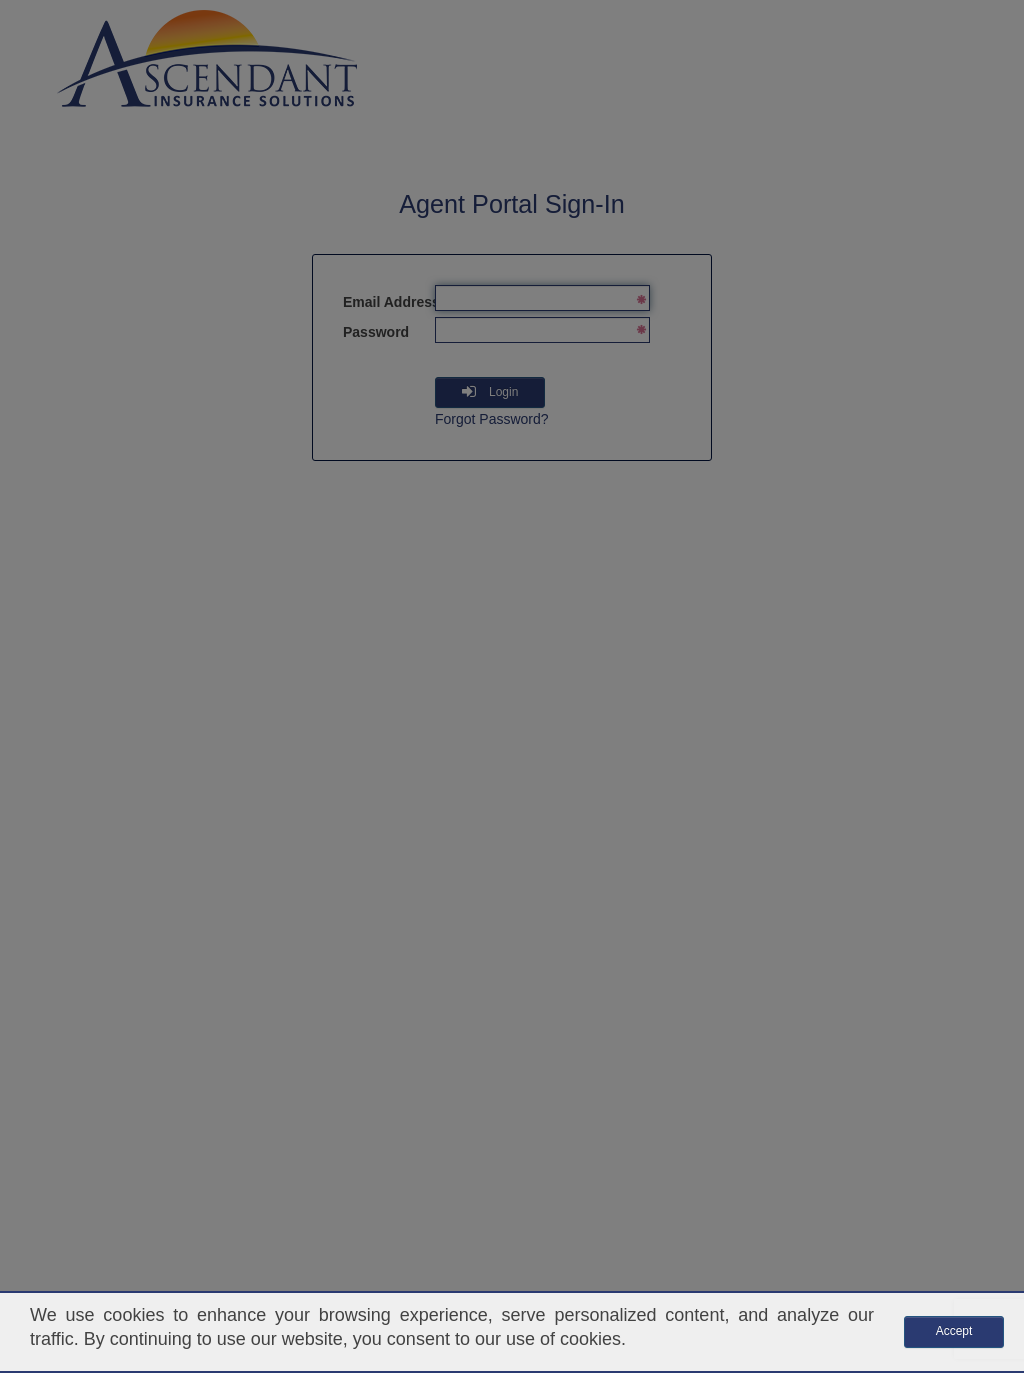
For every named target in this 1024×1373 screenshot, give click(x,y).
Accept (954, 1331)
